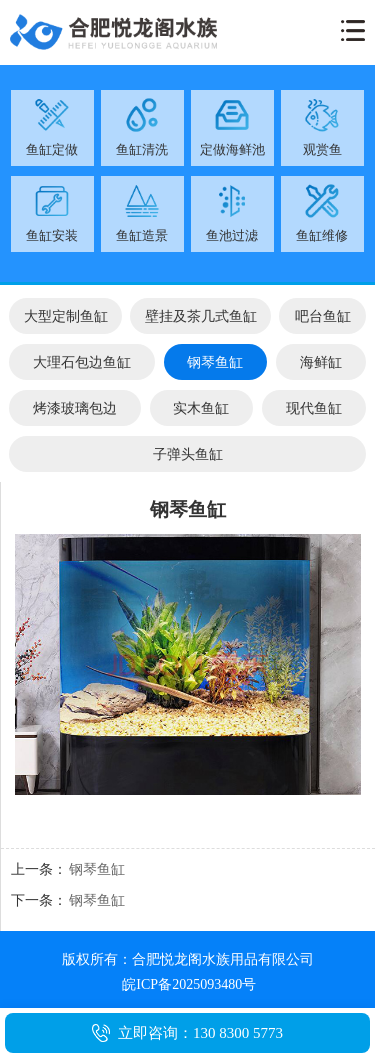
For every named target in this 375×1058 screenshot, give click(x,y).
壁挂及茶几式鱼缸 (201, 316)
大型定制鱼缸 (66, 316)
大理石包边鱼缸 (82, 362)
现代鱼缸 (314, 408)
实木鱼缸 (201, 408)
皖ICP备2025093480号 (189, 984)
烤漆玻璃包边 (75, 408)
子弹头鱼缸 (188, 454)
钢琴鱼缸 (215, 362)
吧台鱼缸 (323, 316)
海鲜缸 (321, 362)
